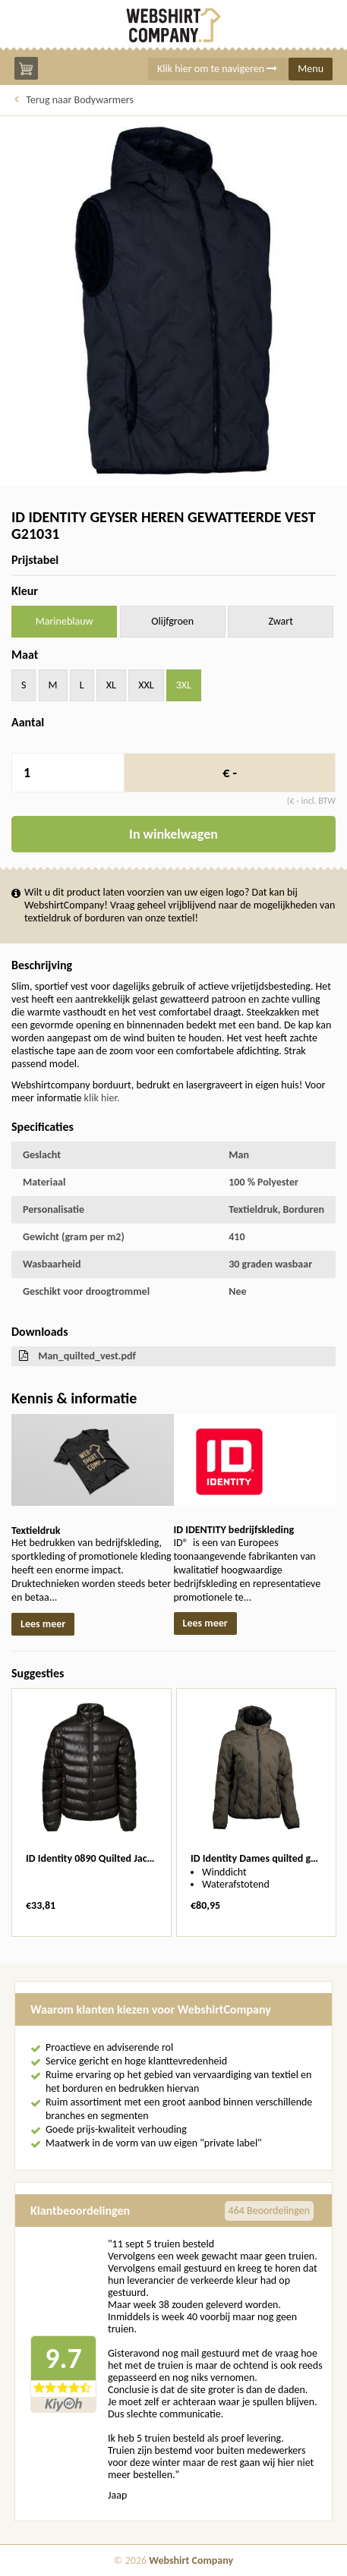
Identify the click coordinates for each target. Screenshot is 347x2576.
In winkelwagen (173, 834)
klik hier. (102, 1097)
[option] (91, 1812)
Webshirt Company (191, 2560)
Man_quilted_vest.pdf (87, 1355)
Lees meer (43, 1623)
